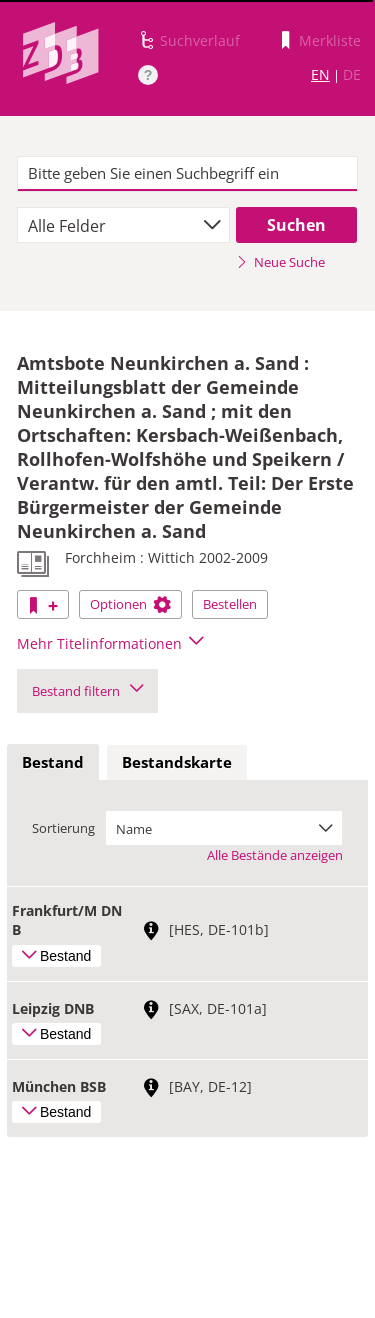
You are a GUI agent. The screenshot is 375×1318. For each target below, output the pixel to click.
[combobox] (123, 225)
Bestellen (230, 604)
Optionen (130, 604)
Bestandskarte (177, 762)
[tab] (53, 763)
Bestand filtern (87, 691)
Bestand (53, 762)
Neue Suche (280, 262)
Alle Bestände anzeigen (275, 855)
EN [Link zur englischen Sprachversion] (320, 74)
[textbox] (187, 174)
